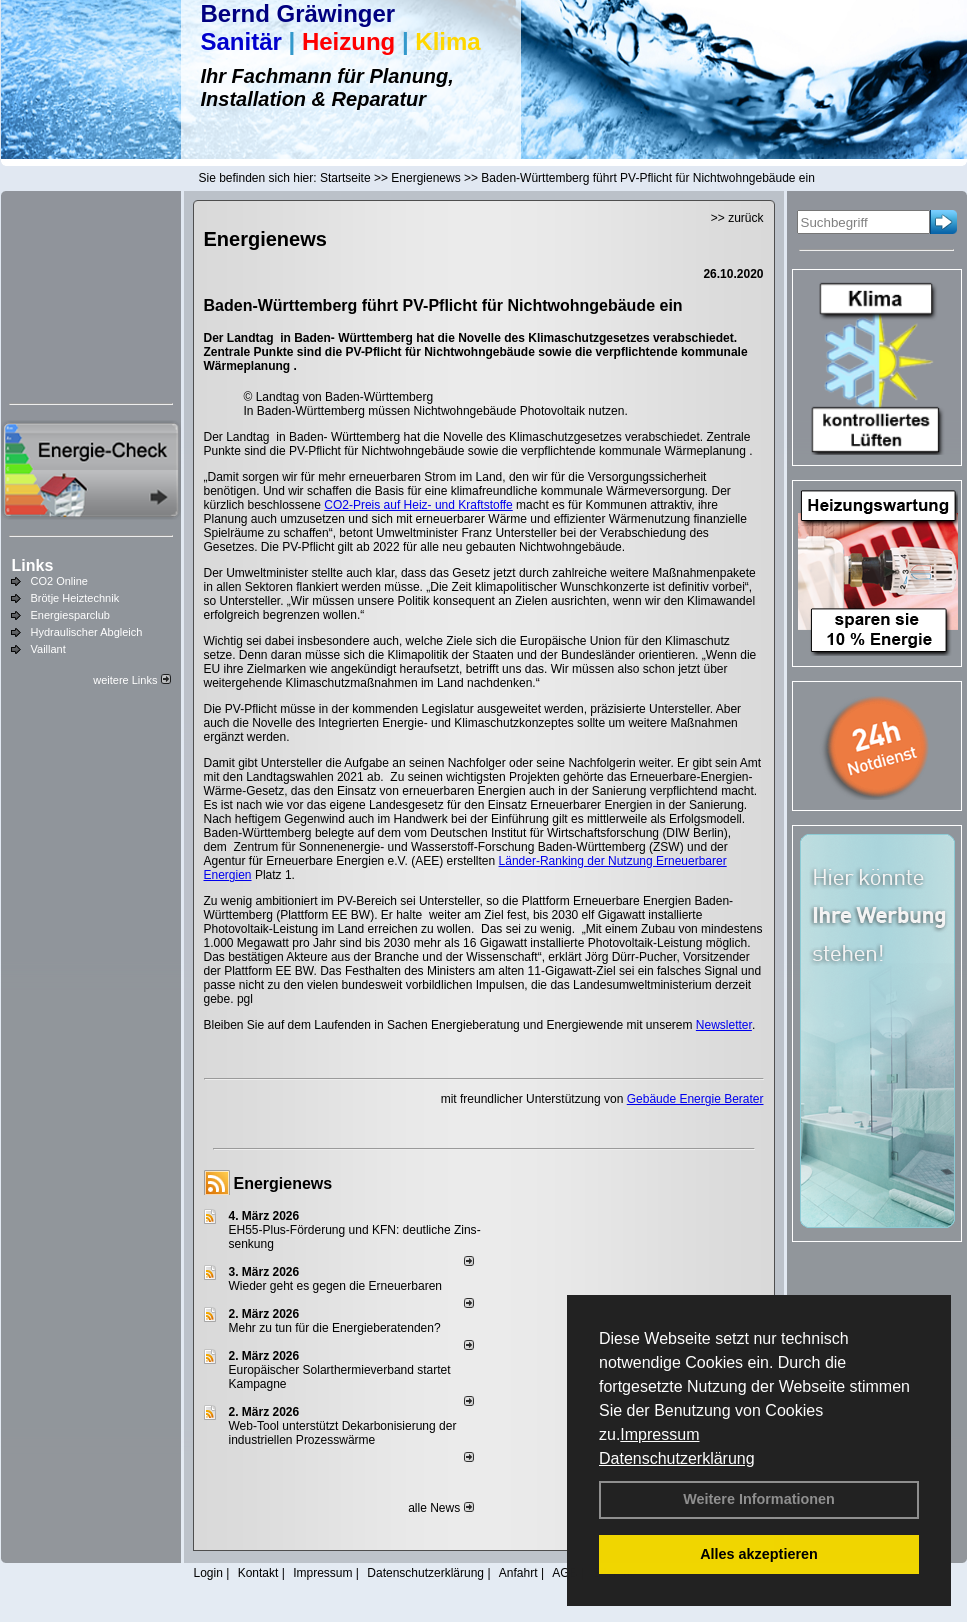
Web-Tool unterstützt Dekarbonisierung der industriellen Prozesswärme (343, 1433)
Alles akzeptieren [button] (759, 1554)
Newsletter (724, 1025)
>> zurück (737, 218)
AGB (564, 1573)
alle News (440, 1508)
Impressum (659, 1434)
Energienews (283, 1183)
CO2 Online (59, 581)
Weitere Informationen (759, 1499)
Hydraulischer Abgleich (87, 632)
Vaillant (48, 649)
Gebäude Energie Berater (695, 1099)
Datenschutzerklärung (677, 1458)
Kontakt (258, 1573)
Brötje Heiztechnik (75, 598)
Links (33, 565)
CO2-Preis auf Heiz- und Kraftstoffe (418, 505)
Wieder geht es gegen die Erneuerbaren (335, 1286)
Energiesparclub (71, 615)
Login (208, 1573)
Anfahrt (518, 1573)
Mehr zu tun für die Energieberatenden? (335, 1328)
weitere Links (131, 680)
